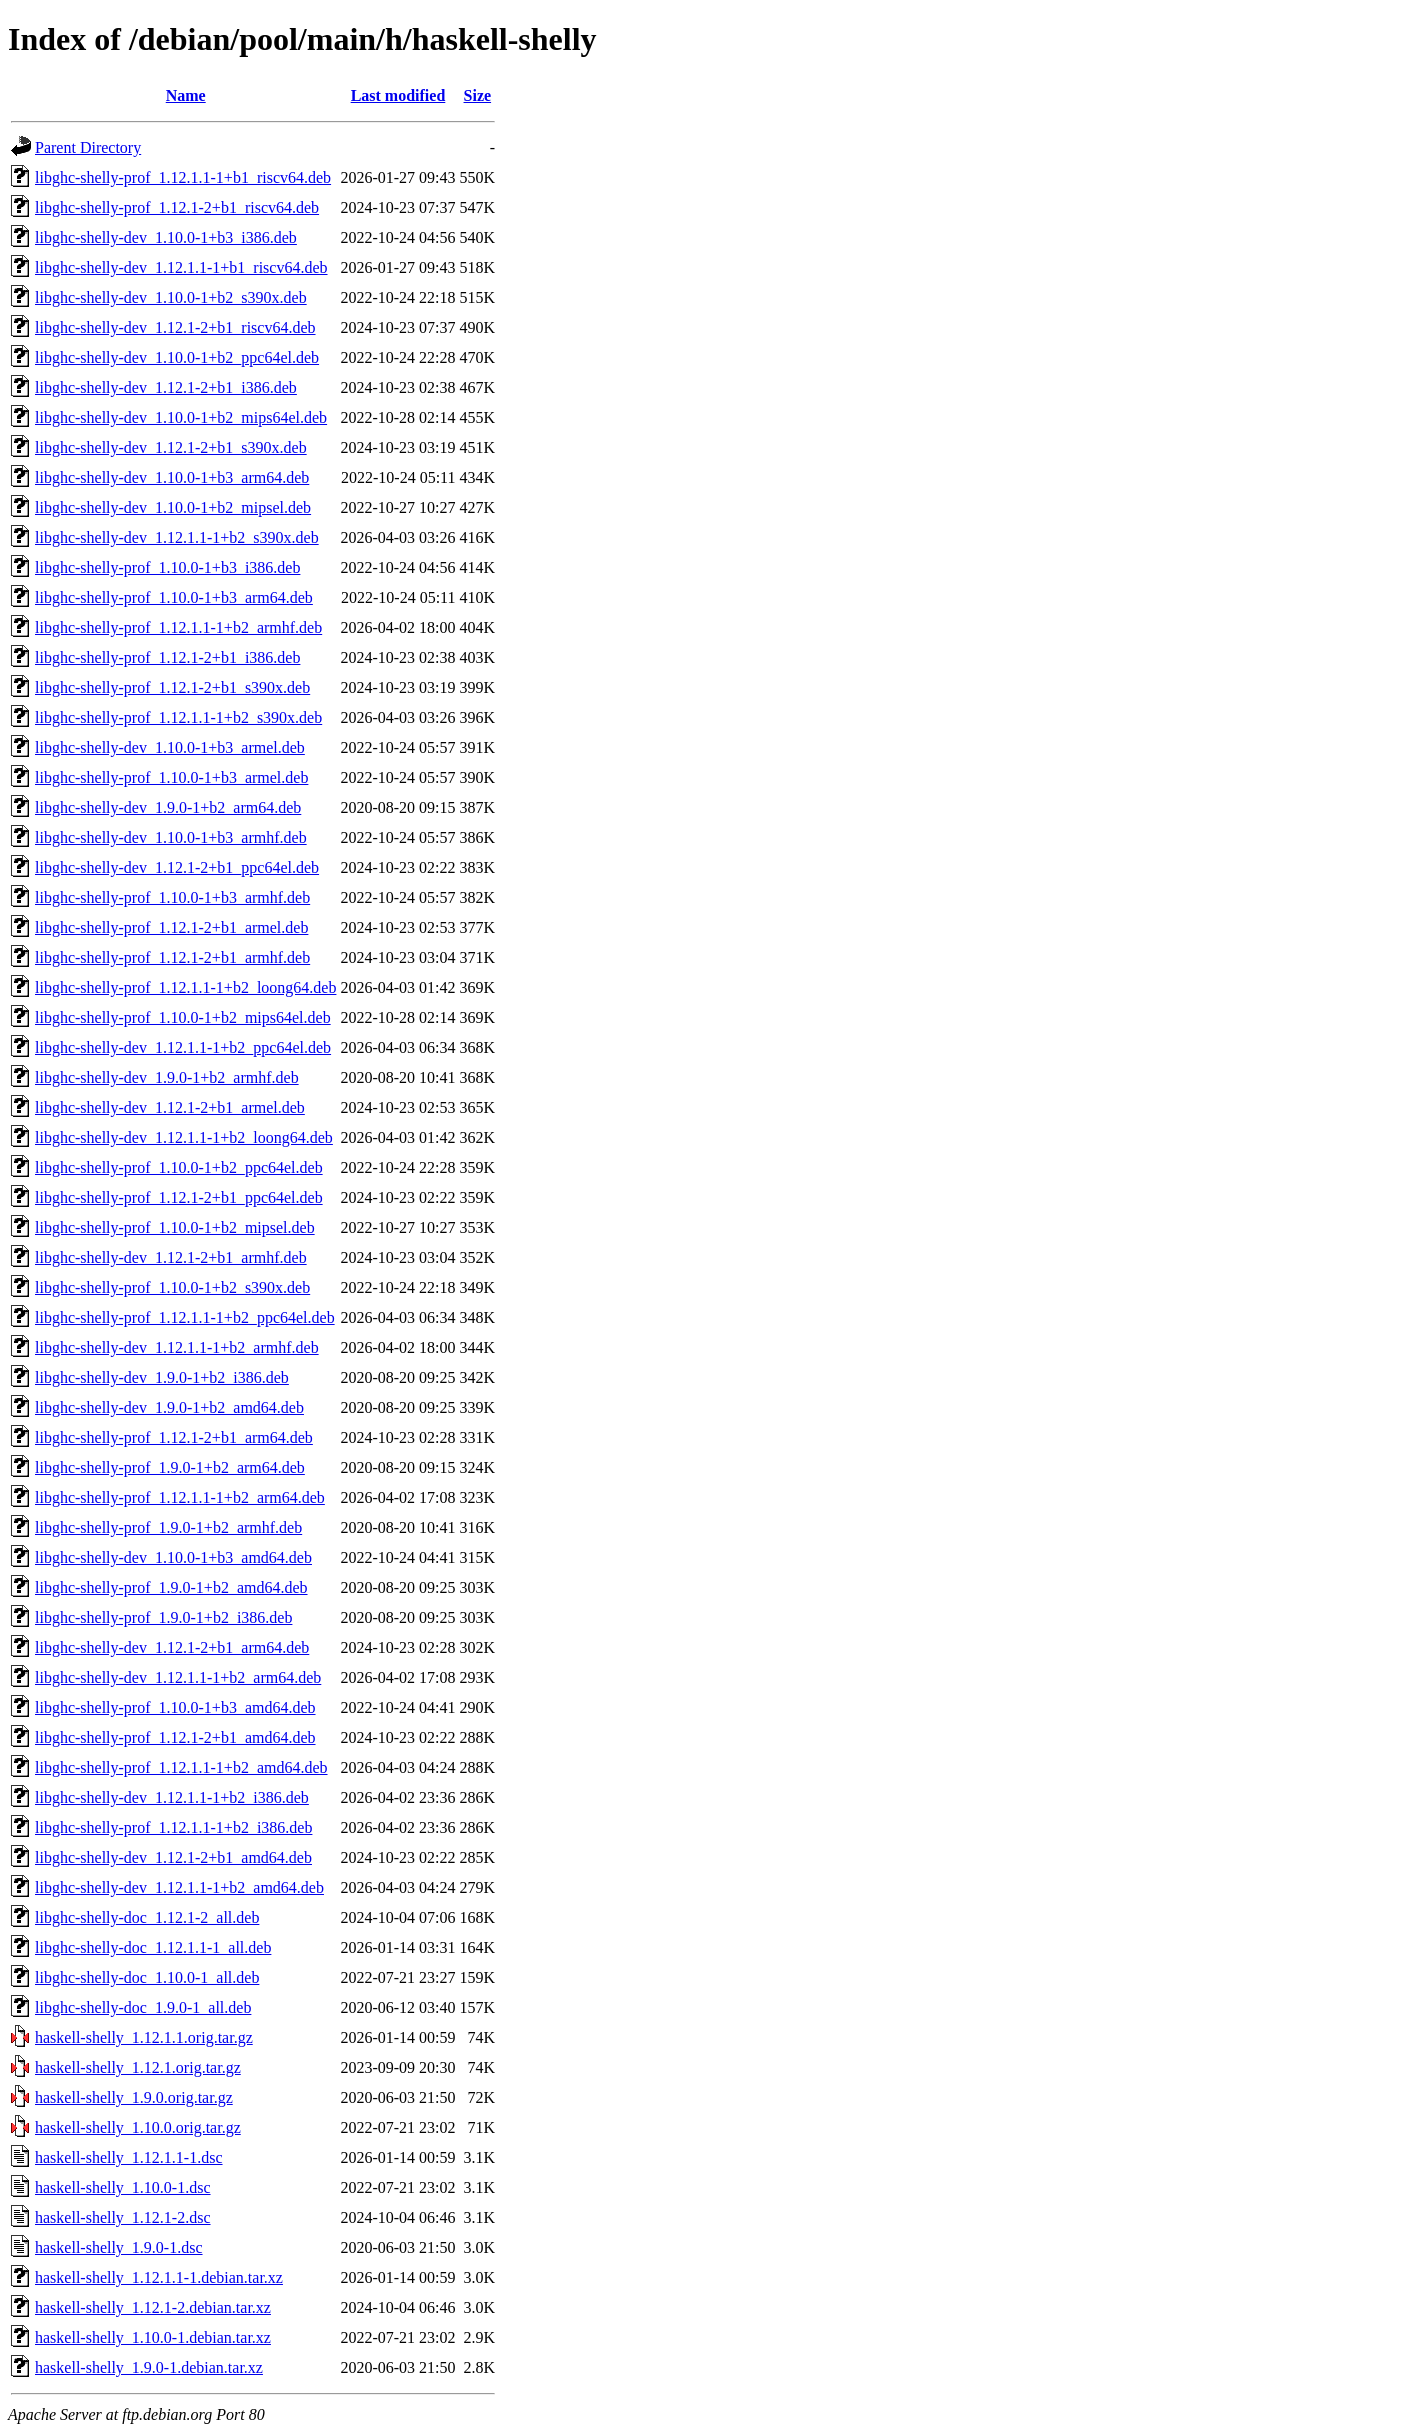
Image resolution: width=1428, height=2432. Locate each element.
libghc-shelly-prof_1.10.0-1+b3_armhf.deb (172, 897)
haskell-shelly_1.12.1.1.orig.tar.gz (144, 2037)
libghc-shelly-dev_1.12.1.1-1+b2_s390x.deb (177, 537)
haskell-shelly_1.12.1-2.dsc (123, 2217)
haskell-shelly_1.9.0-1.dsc (119, 2247)
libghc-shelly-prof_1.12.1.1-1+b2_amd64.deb (181, 1767)
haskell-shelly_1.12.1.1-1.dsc (129, 2157)
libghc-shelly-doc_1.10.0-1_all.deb (147, 1977)
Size (478, 95)
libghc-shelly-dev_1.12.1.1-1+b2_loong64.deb (184, 1137)
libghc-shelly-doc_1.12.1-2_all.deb (147, 1917)
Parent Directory (88, 147)
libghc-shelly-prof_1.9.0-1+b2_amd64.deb (171, 1587)
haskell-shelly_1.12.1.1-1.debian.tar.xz (159, 2277)
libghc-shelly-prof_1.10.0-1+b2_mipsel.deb (175, 1227)
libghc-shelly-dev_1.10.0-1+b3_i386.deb (166, 237)
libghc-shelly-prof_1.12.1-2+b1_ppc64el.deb (179, 1197)
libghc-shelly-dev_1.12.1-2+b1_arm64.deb (172, 1647)
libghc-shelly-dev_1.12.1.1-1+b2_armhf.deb (177, 1347)
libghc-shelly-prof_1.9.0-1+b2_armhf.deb (168, 1527)
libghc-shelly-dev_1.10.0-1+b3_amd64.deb (173, 1557)
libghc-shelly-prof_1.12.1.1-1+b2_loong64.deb (185, 987)
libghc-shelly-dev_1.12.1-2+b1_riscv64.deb (175, 327)
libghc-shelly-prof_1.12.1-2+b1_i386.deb (167, 657)
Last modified (398, 95)
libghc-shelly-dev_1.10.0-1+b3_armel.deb (170, 747)
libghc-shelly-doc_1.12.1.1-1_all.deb (153, 1947)
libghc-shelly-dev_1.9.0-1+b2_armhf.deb (167, 1077)
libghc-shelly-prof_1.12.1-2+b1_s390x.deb (172, 687)
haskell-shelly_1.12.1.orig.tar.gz (138, 2067)
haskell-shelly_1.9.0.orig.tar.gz (134, 2097)
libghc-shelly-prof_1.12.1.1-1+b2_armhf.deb (178, 627)
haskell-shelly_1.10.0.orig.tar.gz (138, 2127)
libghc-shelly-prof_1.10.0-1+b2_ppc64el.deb (179, 1167)
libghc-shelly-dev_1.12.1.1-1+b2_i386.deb (172, 1797)
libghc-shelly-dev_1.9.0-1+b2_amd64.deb (169, 1407)
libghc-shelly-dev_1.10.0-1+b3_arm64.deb (172, 477)
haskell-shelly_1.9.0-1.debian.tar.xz (149, 2367)
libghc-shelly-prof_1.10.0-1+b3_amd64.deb (175, 1707)
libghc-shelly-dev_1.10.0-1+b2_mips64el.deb (181, 417)
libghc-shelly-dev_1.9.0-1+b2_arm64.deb (168, 807)
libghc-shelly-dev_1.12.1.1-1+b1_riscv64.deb (181, 267)
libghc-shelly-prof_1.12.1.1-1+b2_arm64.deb (180, 1497)
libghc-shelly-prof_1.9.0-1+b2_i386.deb (163, 1617)
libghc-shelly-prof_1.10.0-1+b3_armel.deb (171, 777)
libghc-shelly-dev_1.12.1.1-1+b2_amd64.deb (179, 1887)
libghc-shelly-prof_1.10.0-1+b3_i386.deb (167, 567)
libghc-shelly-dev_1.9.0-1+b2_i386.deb (162, 1377)
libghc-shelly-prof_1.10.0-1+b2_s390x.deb (172, 1287)
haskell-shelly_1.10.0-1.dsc (123, 2187)
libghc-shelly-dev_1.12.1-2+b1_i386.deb (166, 387)
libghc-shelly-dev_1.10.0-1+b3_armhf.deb (171, 837)
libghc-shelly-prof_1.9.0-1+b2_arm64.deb (170, 1467)
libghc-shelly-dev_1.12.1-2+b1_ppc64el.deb (177, 867)
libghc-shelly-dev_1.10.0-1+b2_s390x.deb (171, 297)
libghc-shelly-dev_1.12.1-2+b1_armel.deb (170, 1107)
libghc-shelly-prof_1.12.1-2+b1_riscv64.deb (177, 207)
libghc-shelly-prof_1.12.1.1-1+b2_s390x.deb (178, 717)
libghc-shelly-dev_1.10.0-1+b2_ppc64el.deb (177, 357)
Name (186, 95)
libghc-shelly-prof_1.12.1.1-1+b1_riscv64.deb (183, 177)
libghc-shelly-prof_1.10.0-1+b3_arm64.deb (174, 597)
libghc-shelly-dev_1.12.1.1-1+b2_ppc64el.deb (183, 1047)
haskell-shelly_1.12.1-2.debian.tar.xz (153, 2307)
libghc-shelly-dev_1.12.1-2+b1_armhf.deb (171, 1257)
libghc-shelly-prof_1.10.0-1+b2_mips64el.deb (183, 1017)
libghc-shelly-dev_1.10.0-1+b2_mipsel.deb (173, 507)
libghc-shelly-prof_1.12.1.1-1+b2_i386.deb (173, 1827)
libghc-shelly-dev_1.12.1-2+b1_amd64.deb (173, 1857)
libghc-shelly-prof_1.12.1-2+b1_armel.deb (171, 927)
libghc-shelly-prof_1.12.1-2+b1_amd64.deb (175, 1737)
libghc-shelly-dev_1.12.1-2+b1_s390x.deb (171, 447)
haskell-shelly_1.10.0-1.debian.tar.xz (153, 2337)
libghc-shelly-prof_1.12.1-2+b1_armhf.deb (172, 957)
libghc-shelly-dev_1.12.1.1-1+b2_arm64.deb (178, 1677)
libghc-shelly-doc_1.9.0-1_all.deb (143, 2007)
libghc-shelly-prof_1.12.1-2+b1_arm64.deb (174, 1437)
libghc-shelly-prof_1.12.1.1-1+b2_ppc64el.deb (185, 1317)
